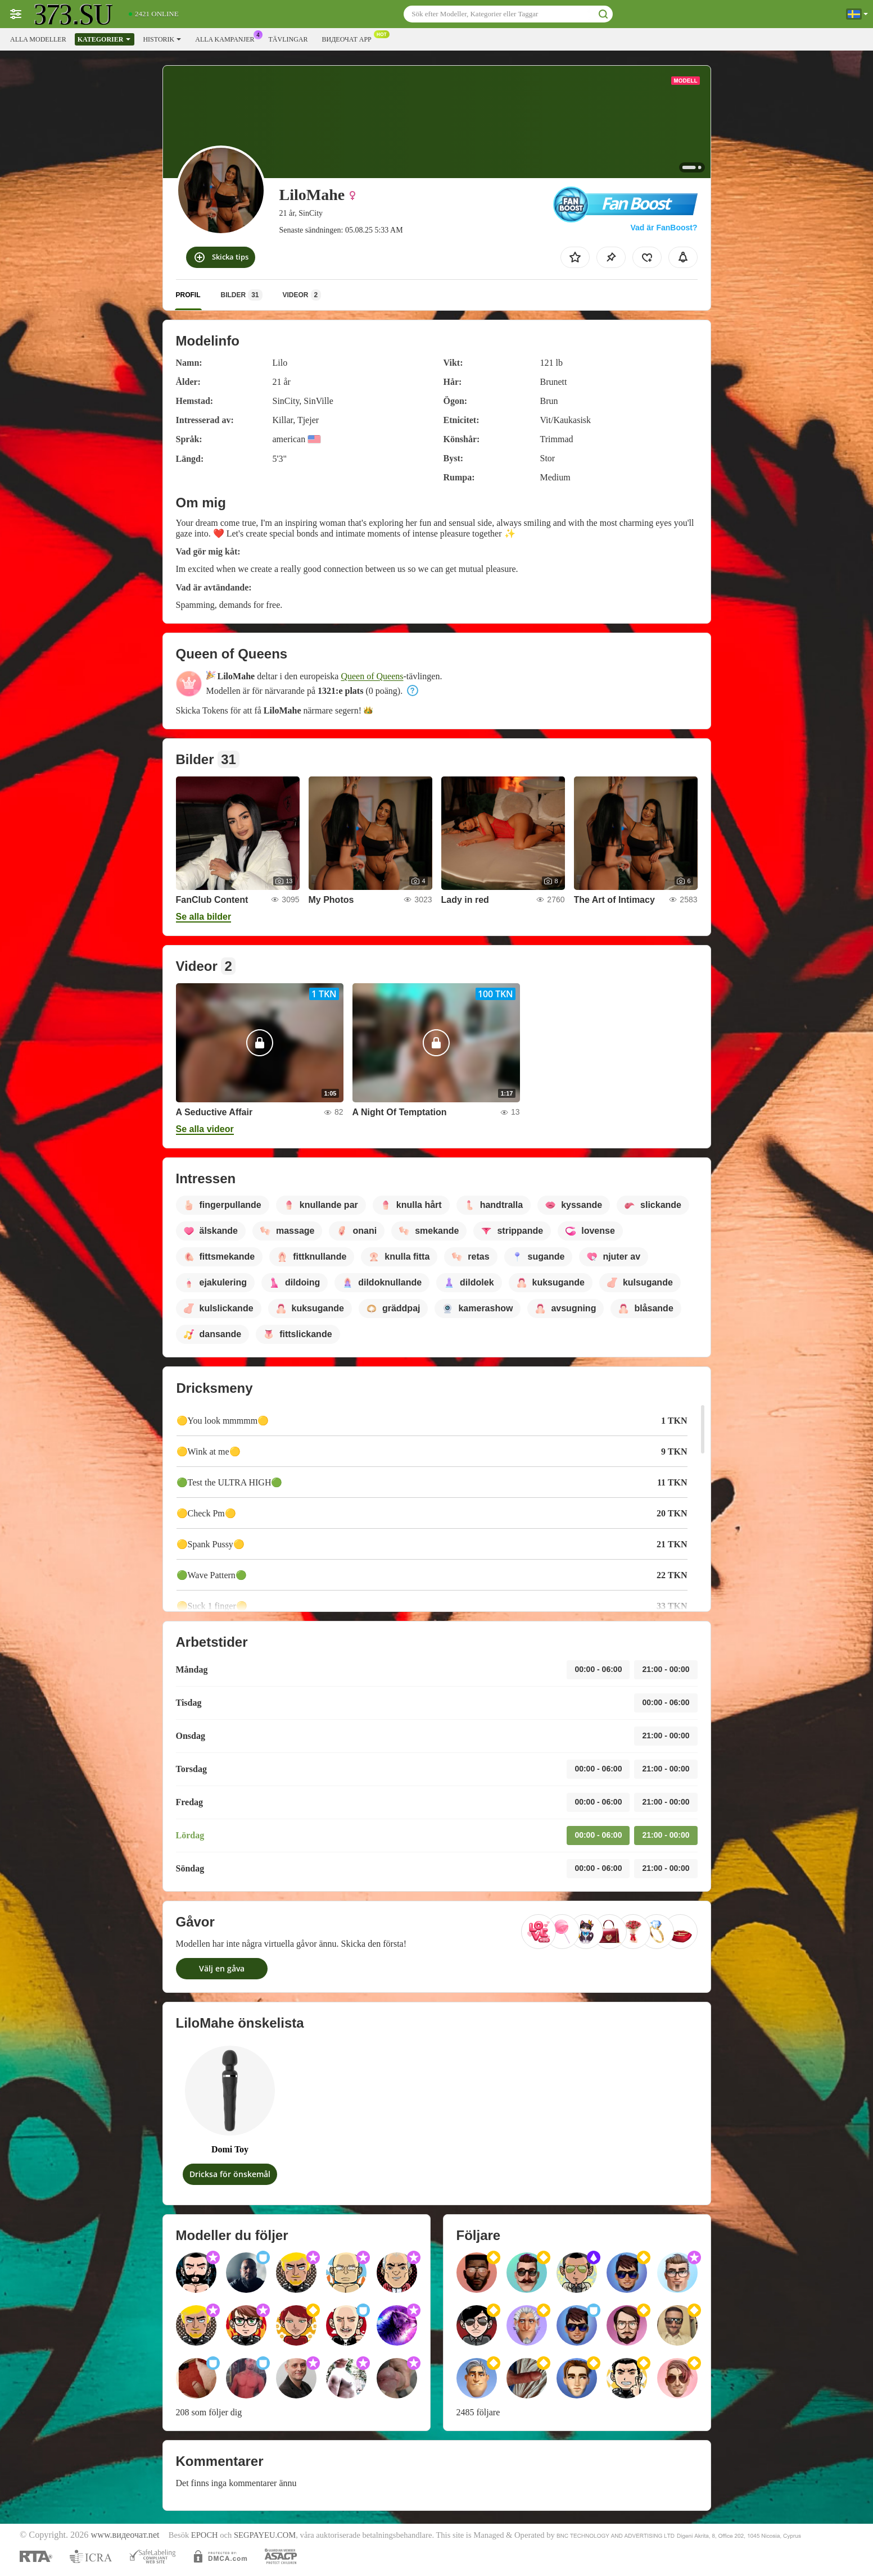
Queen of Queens (372, 676)
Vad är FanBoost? (663, 227)
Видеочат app (349, 38)
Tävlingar (287, 39)
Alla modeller (38, 39)
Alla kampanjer (227, 38)
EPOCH (204, 2534)
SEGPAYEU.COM (265, 2534)
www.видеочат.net (125, 2535)
